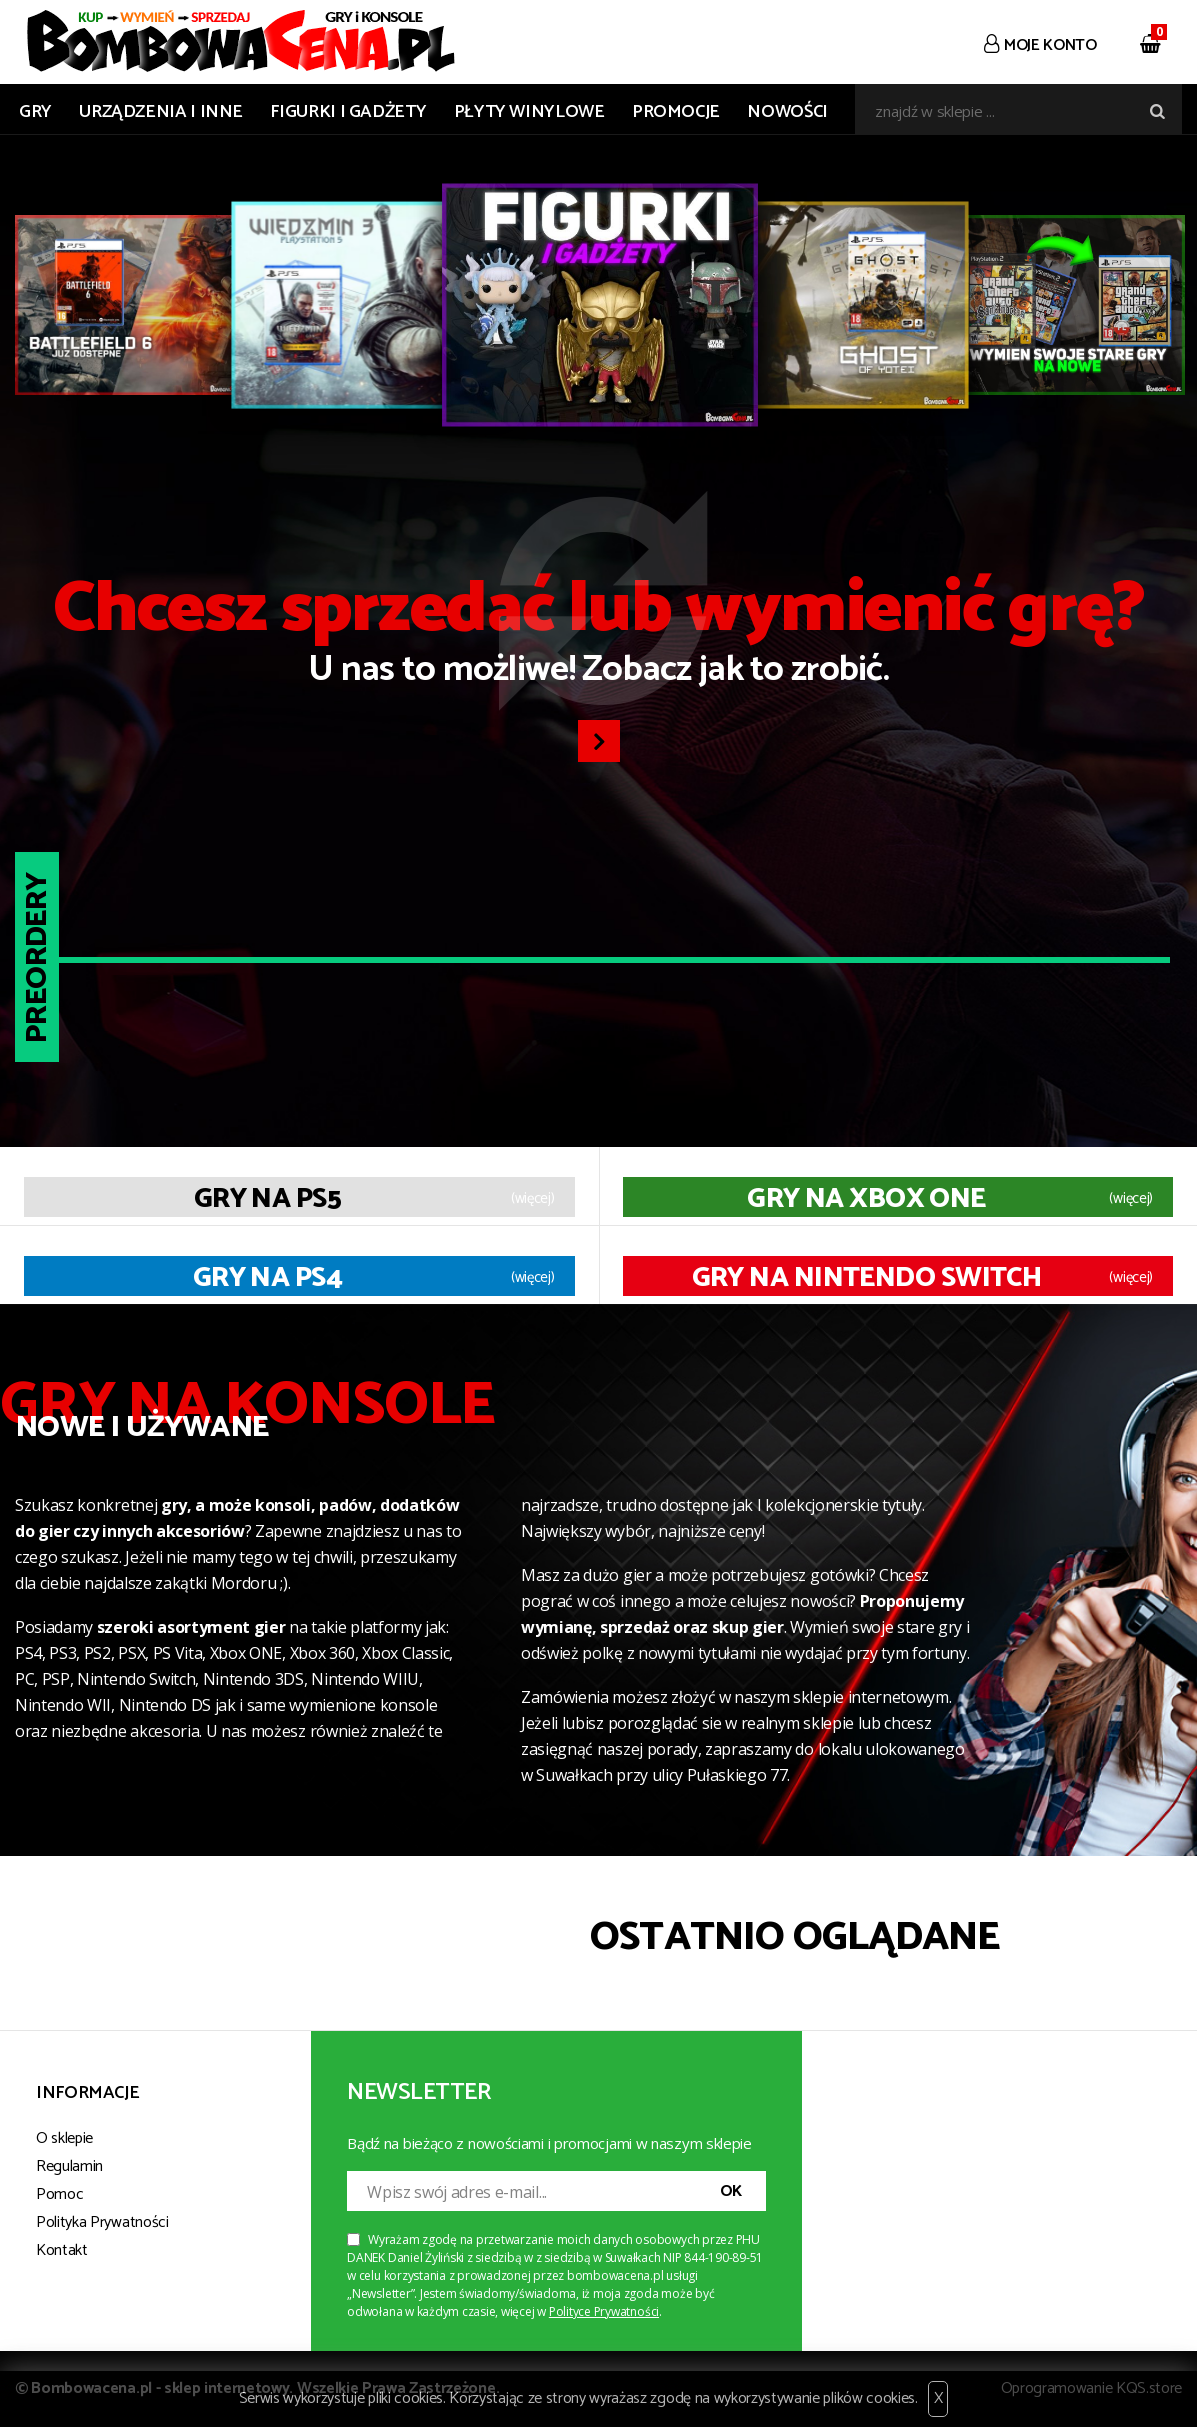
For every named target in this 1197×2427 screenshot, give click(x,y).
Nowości (787, 112)
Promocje (676, 112)
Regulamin (69, 2166)
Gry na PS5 (267, 1199)
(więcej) (533, 1199)
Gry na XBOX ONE (866, 1199)
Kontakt (62, 2250)
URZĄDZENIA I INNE (161, 112)
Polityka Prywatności (102, 2222)
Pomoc (59, 2194)
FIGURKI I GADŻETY (348, 112)
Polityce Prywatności (604, 2311)
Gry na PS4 (267, 1278)
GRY (35, 112)
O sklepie (64, 2138)
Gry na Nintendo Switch (867, 1278)
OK (731, 2191)
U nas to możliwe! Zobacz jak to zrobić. (598, 637)
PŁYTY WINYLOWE (529, 112)
